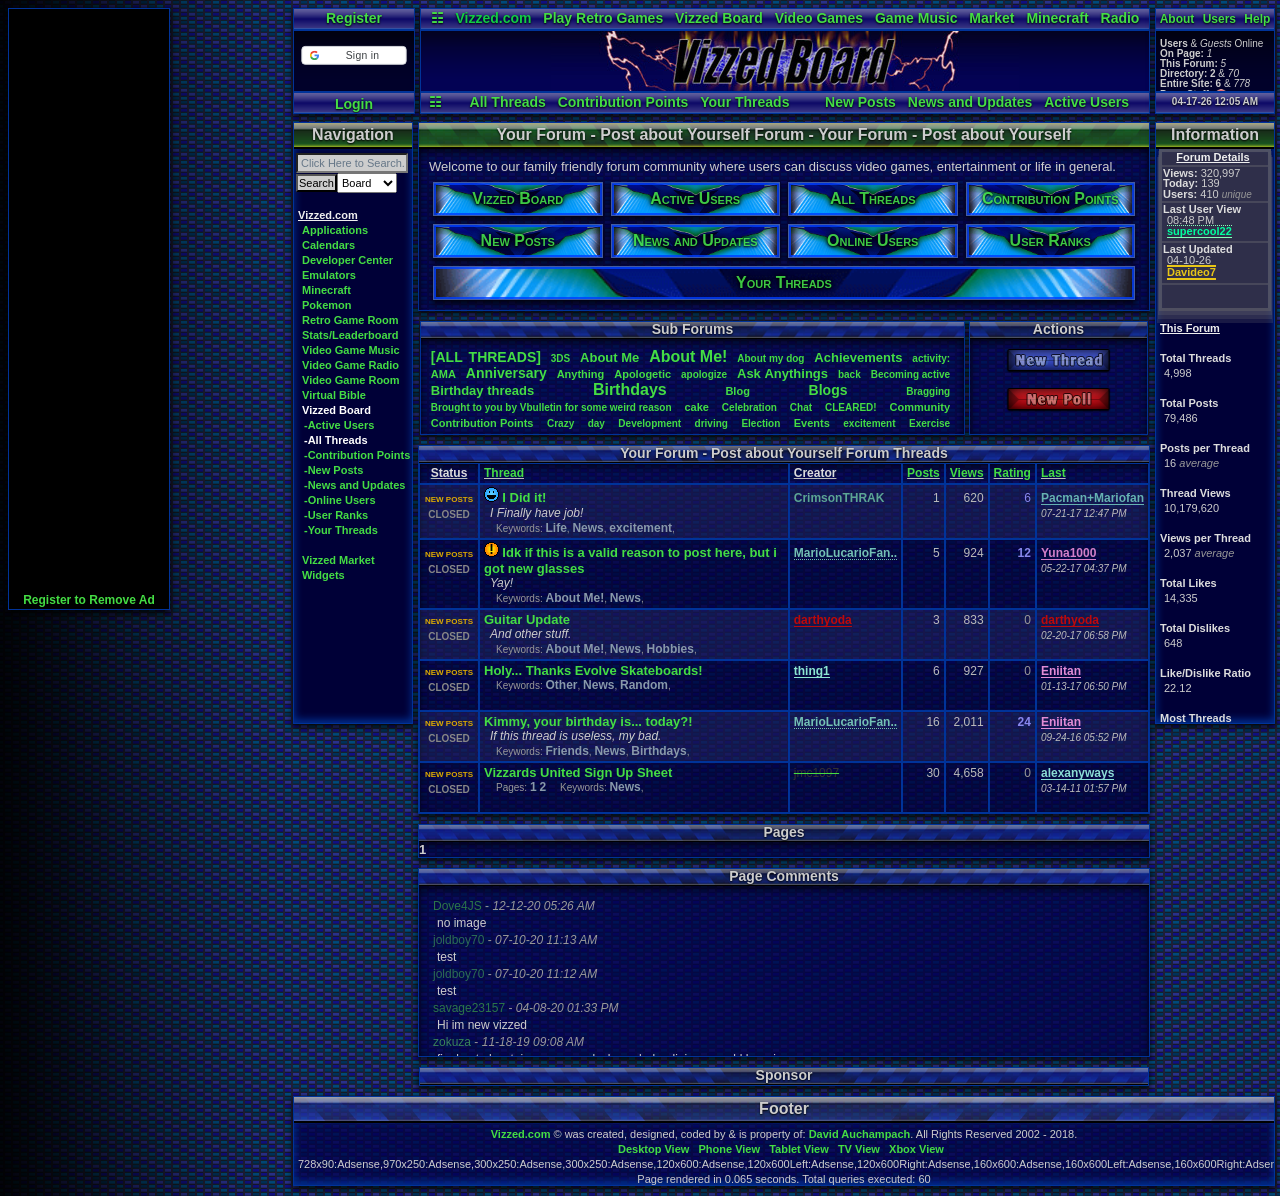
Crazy (560, 423)
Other (561, 685)
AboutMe (609, 357)
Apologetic (642, 374)
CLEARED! (851, 407)
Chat (801, 407)
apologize (704, 374)
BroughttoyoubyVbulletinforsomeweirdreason (551, 407)
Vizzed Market (338, 560)
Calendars (328, 245)
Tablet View (799, 1149)
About (1177, 19)
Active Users (1086, 102)
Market (991, 18)
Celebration (749, 407)
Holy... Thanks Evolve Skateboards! (593, 670)
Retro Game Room (350, 320)
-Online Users (340, 500)
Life (555, 528)
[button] (353, 55)
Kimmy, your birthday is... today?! (588, 721)
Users (1219, 19)
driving (711, 423)
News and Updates (970, 102)
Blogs (828, 390)
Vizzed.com (493, 18)
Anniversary (506, 373)
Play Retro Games (603, 18)
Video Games (819, 18)
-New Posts (333, 470)
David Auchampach (860, 1134)
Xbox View (916, 1149)
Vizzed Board (719, 18)
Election (760, 423)
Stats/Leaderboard (350, 335)
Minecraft (1057, 18)
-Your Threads (341, 530)
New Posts (860, 102)
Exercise (929, 423)
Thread (504, 473)
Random (644, 685)
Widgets (323, 575)
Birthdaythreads (482, 390)
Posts (923, 473)
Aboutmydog (770, 358)
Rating (1012, 473)
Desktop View (653, 1149)
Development (649, 423)
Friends (566, 751)
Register (354, 18)
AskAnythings (782, 373)
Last (1053, 473)
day (596, 423)
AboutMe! (688, 356)
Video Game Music (351, 350)
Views (967, 473)
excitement (869, 423)
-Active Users (339, 425)
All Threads (508, 102)
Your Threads (744, 102)
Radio (1120, 18)
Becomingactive (910, 374)
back (849, 374)
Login (354, 104)
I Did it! (524, 497)
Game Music (916, 18)
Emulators (329, 275)
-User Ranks (336, 515)
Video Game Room (351, 380)
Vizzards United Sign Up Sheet (578, 772)
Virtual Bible (334, 395)
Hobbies (670, 649)
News (587, 528)
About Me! (574, 598)
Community (920, 407)
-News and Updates (354, 485)
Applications (335, 230)
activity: (931, 358)
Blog (737, 391)
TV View (859, 1149)
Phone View (729, 1149)
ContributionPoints (482, 423)
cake (696, 407)
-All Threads (336, 440)
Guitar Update (527, 619)
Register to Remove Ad (89, 600)
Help (1257, 19)
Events (812, 423)
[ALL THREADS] (486, 357)
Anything (581, 374)
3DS (560, 358)
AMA (443, 374)
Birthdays (630, 389)
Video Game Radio (350, 365)
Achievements (858, 357)
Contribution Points (623, 102)
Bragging (928, 391)
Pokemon (327, 305)
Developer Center (347, 260)
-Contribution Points (357, 455)
